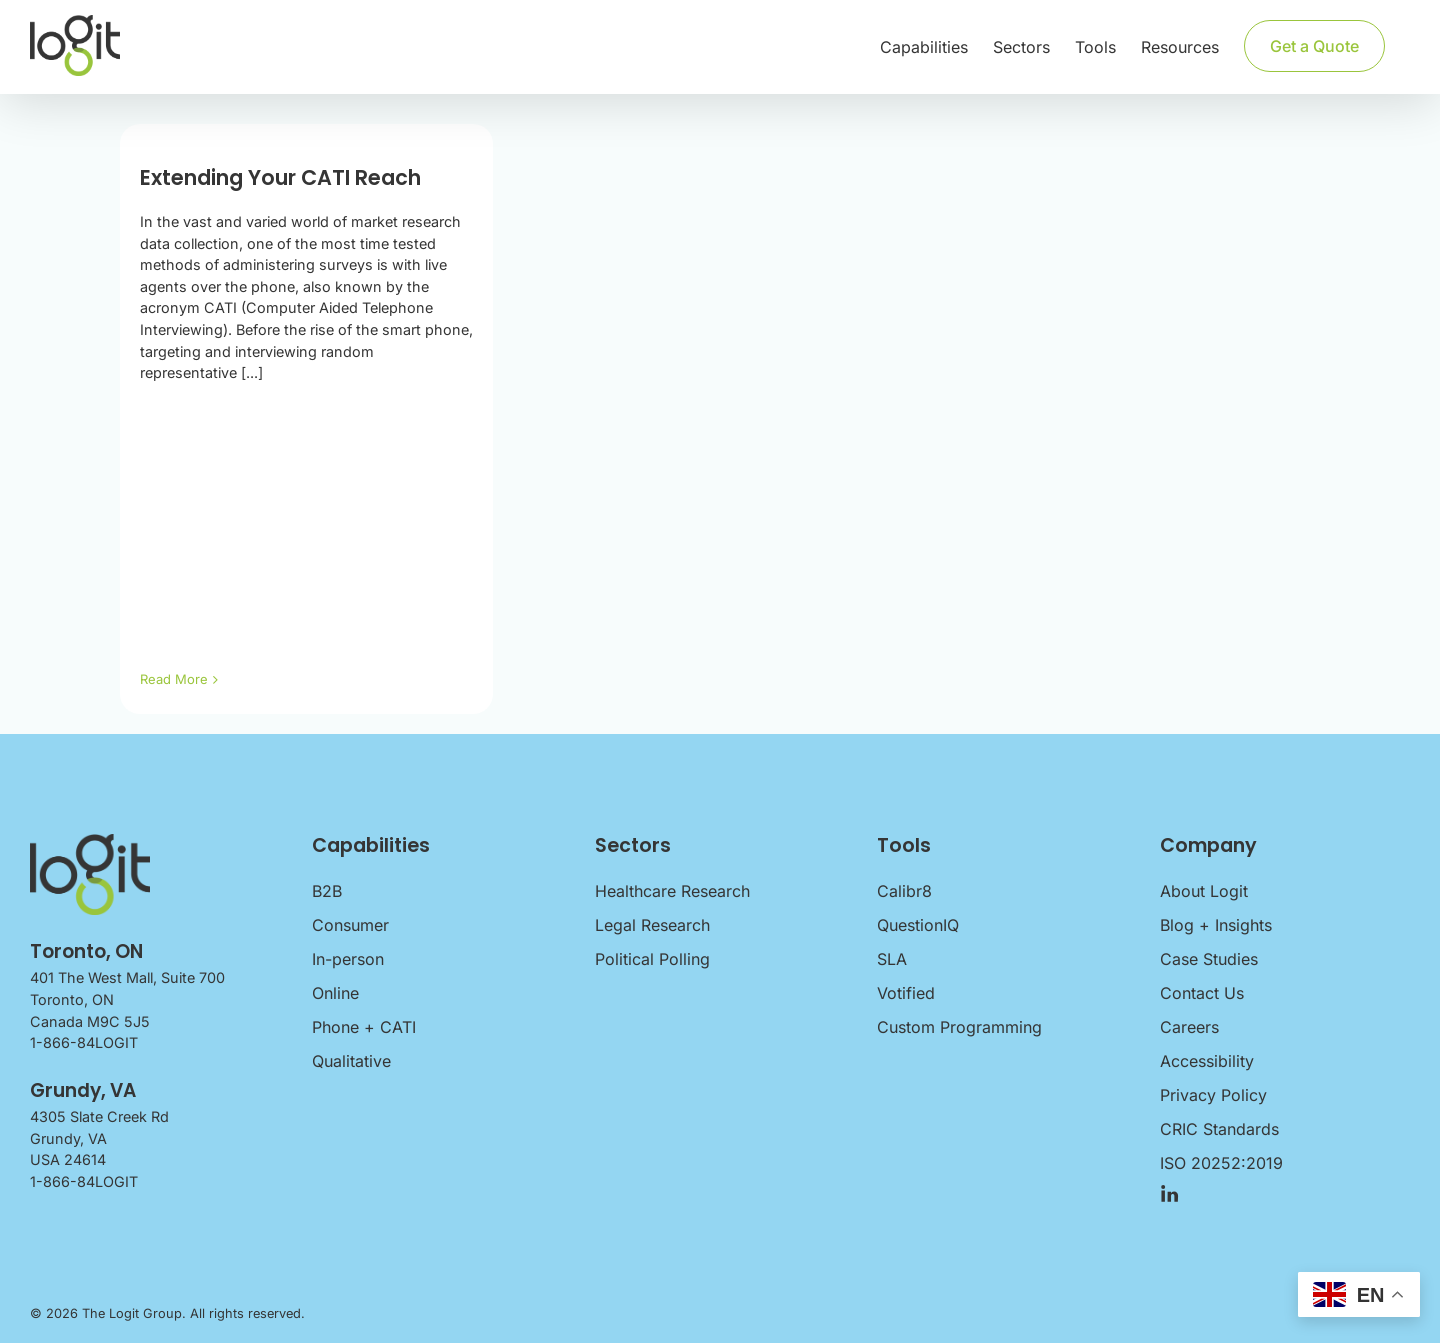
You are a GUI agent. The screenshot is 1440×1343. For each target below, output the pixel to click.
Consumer (350, 925)
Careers (1189, 1027)
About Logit (1204, 891)
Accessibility (1207, 1061)
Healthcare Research (672, 891)
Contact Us (1202, 993)
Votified (906, 993)
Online (335, 993)
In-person (348, 959)
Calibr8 (904, 891)
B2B (327, 891)
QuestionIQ (918, 925)
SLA (892, 959)
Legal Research (652, 925)
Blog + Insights (1216, 925)
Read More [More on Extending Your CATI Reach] (174, 679)
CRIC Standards (1219, 1129)
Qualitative (351, 1061)
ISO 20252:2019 (1221, 1163)
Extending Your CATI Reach (280, 177)
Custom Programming (959, 1027)
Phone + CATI (364, 1027)
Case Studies (1209, 959)
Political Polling (652, 959)
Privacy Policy (1213, 1095)
